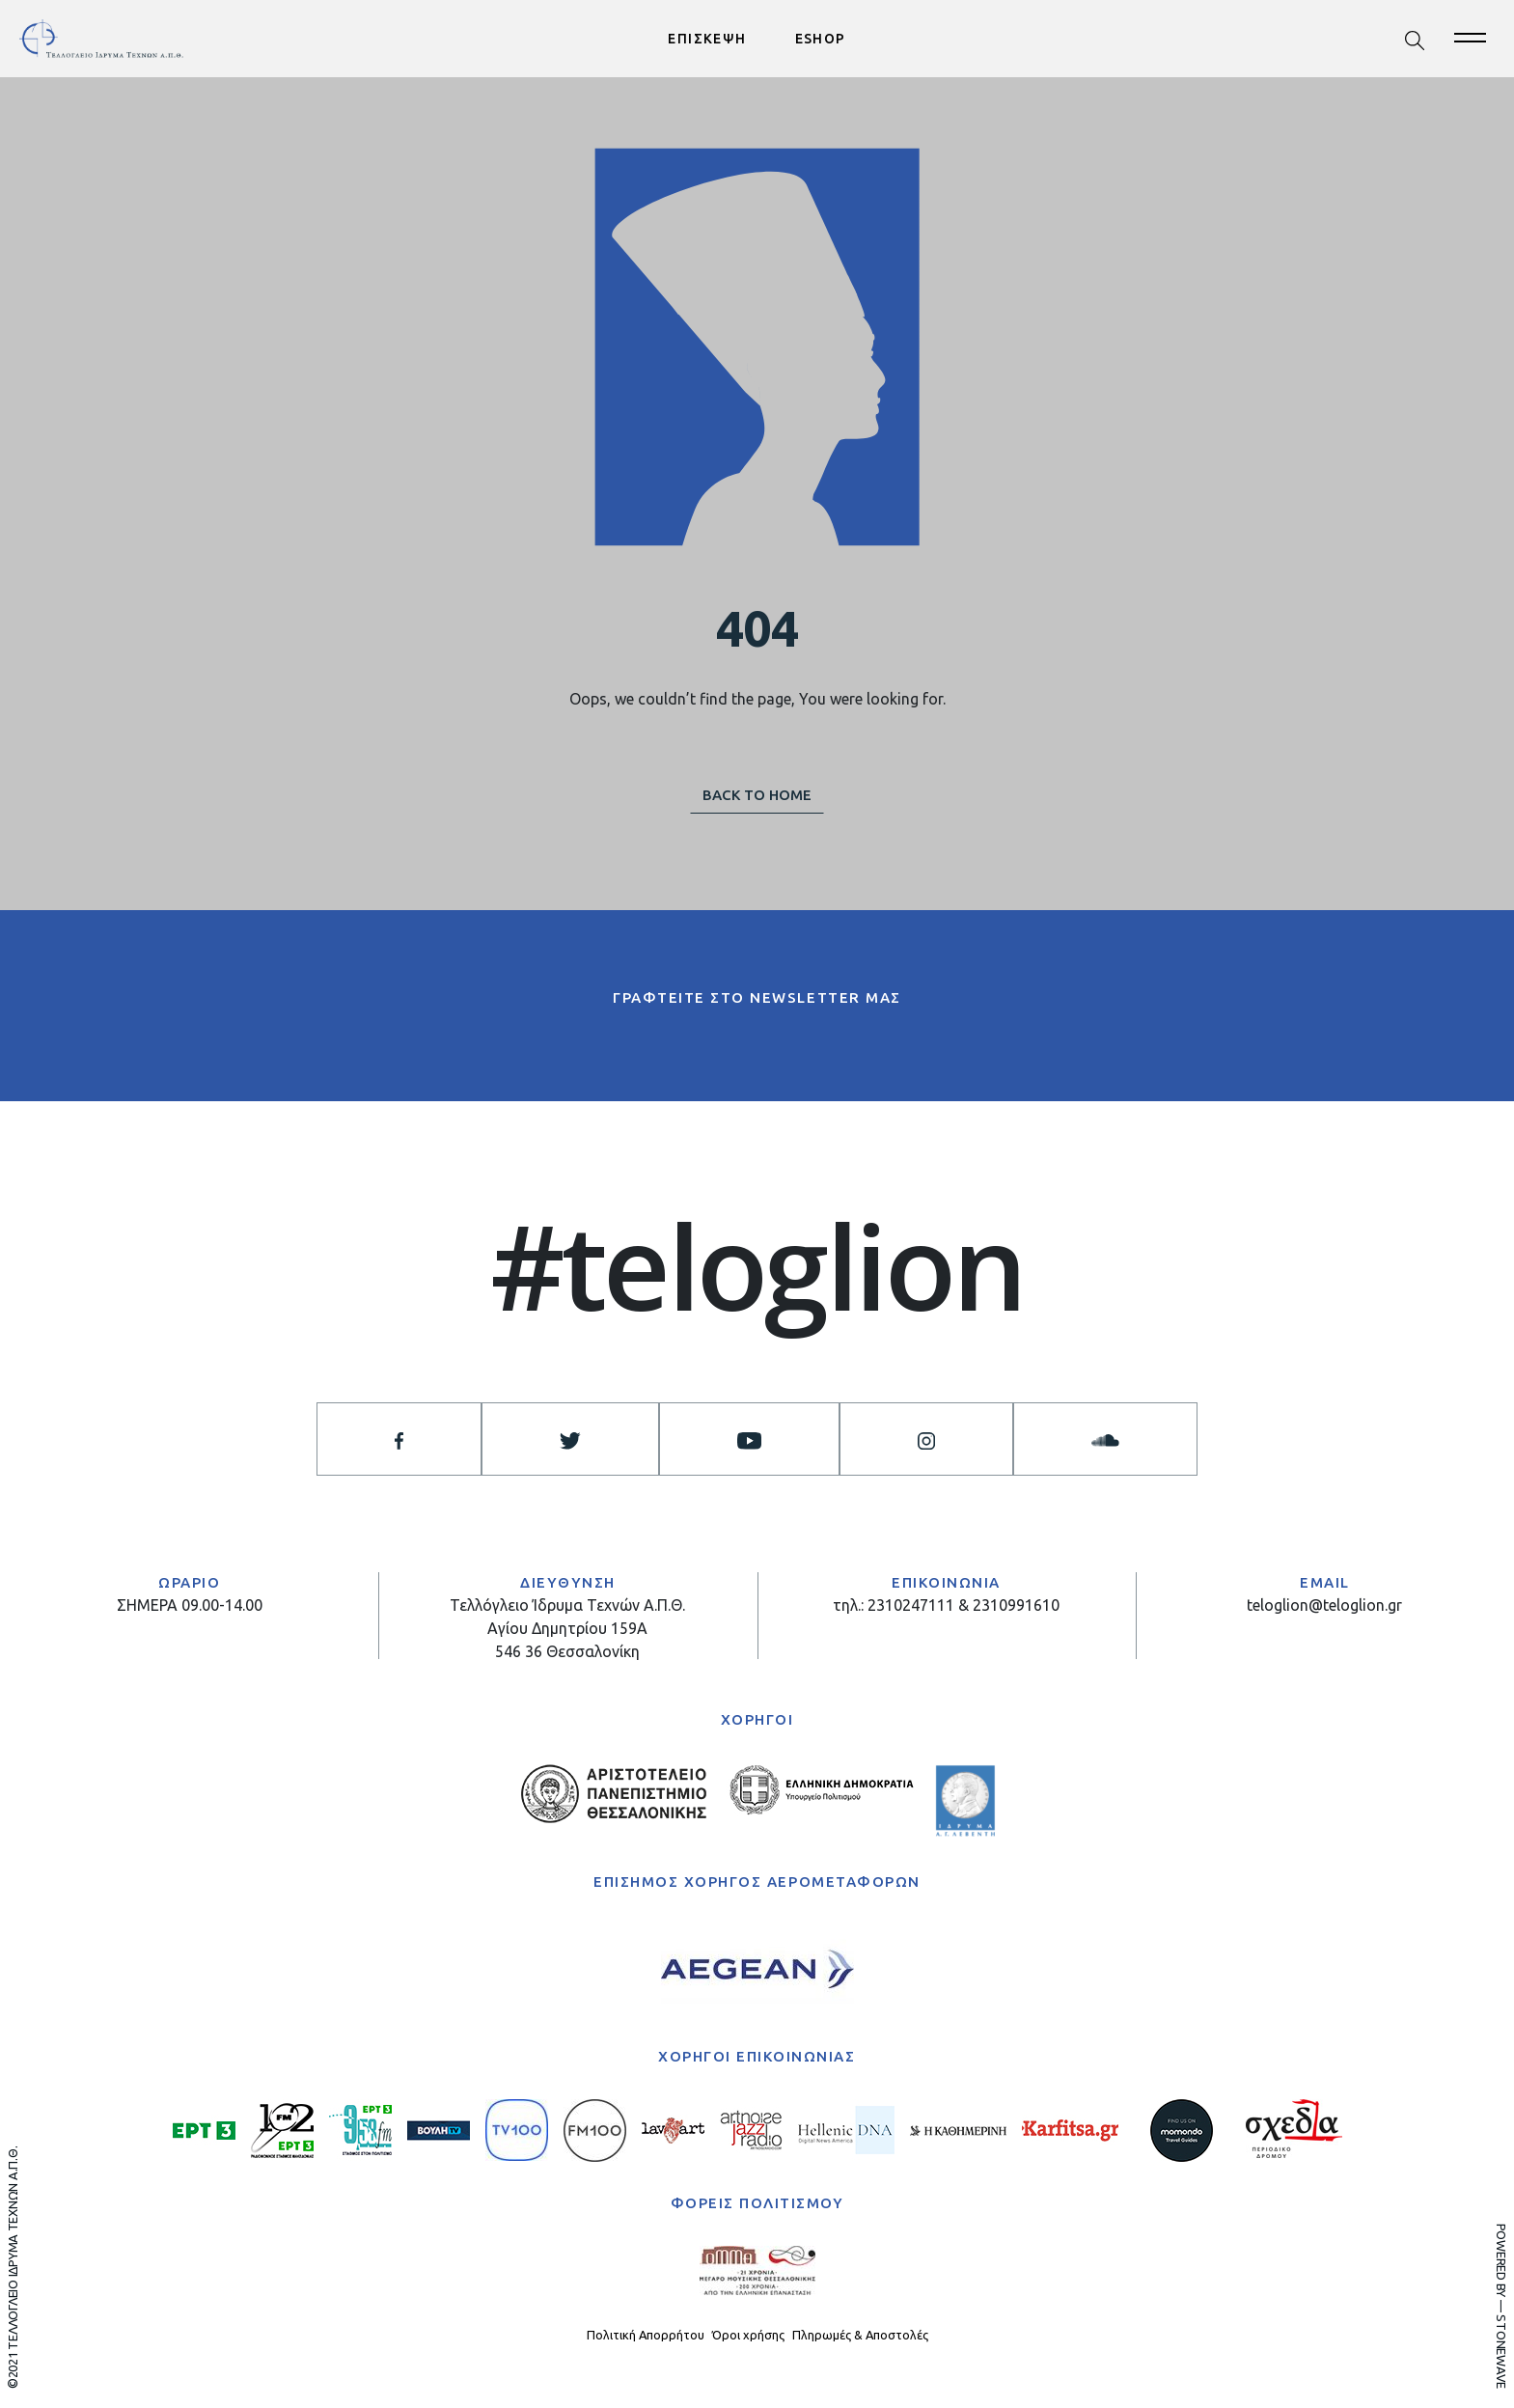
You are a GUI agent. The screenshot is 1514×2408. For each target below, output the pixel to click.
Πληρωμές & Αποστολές (860, 2334)
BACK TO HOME (757, 795)
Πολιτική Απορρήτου (645, 2334)
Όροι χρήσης (748, 2334)
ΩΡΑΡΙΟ (189, 1582)
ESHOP (820, 38)
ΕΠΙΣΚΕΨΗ (707, 38)
